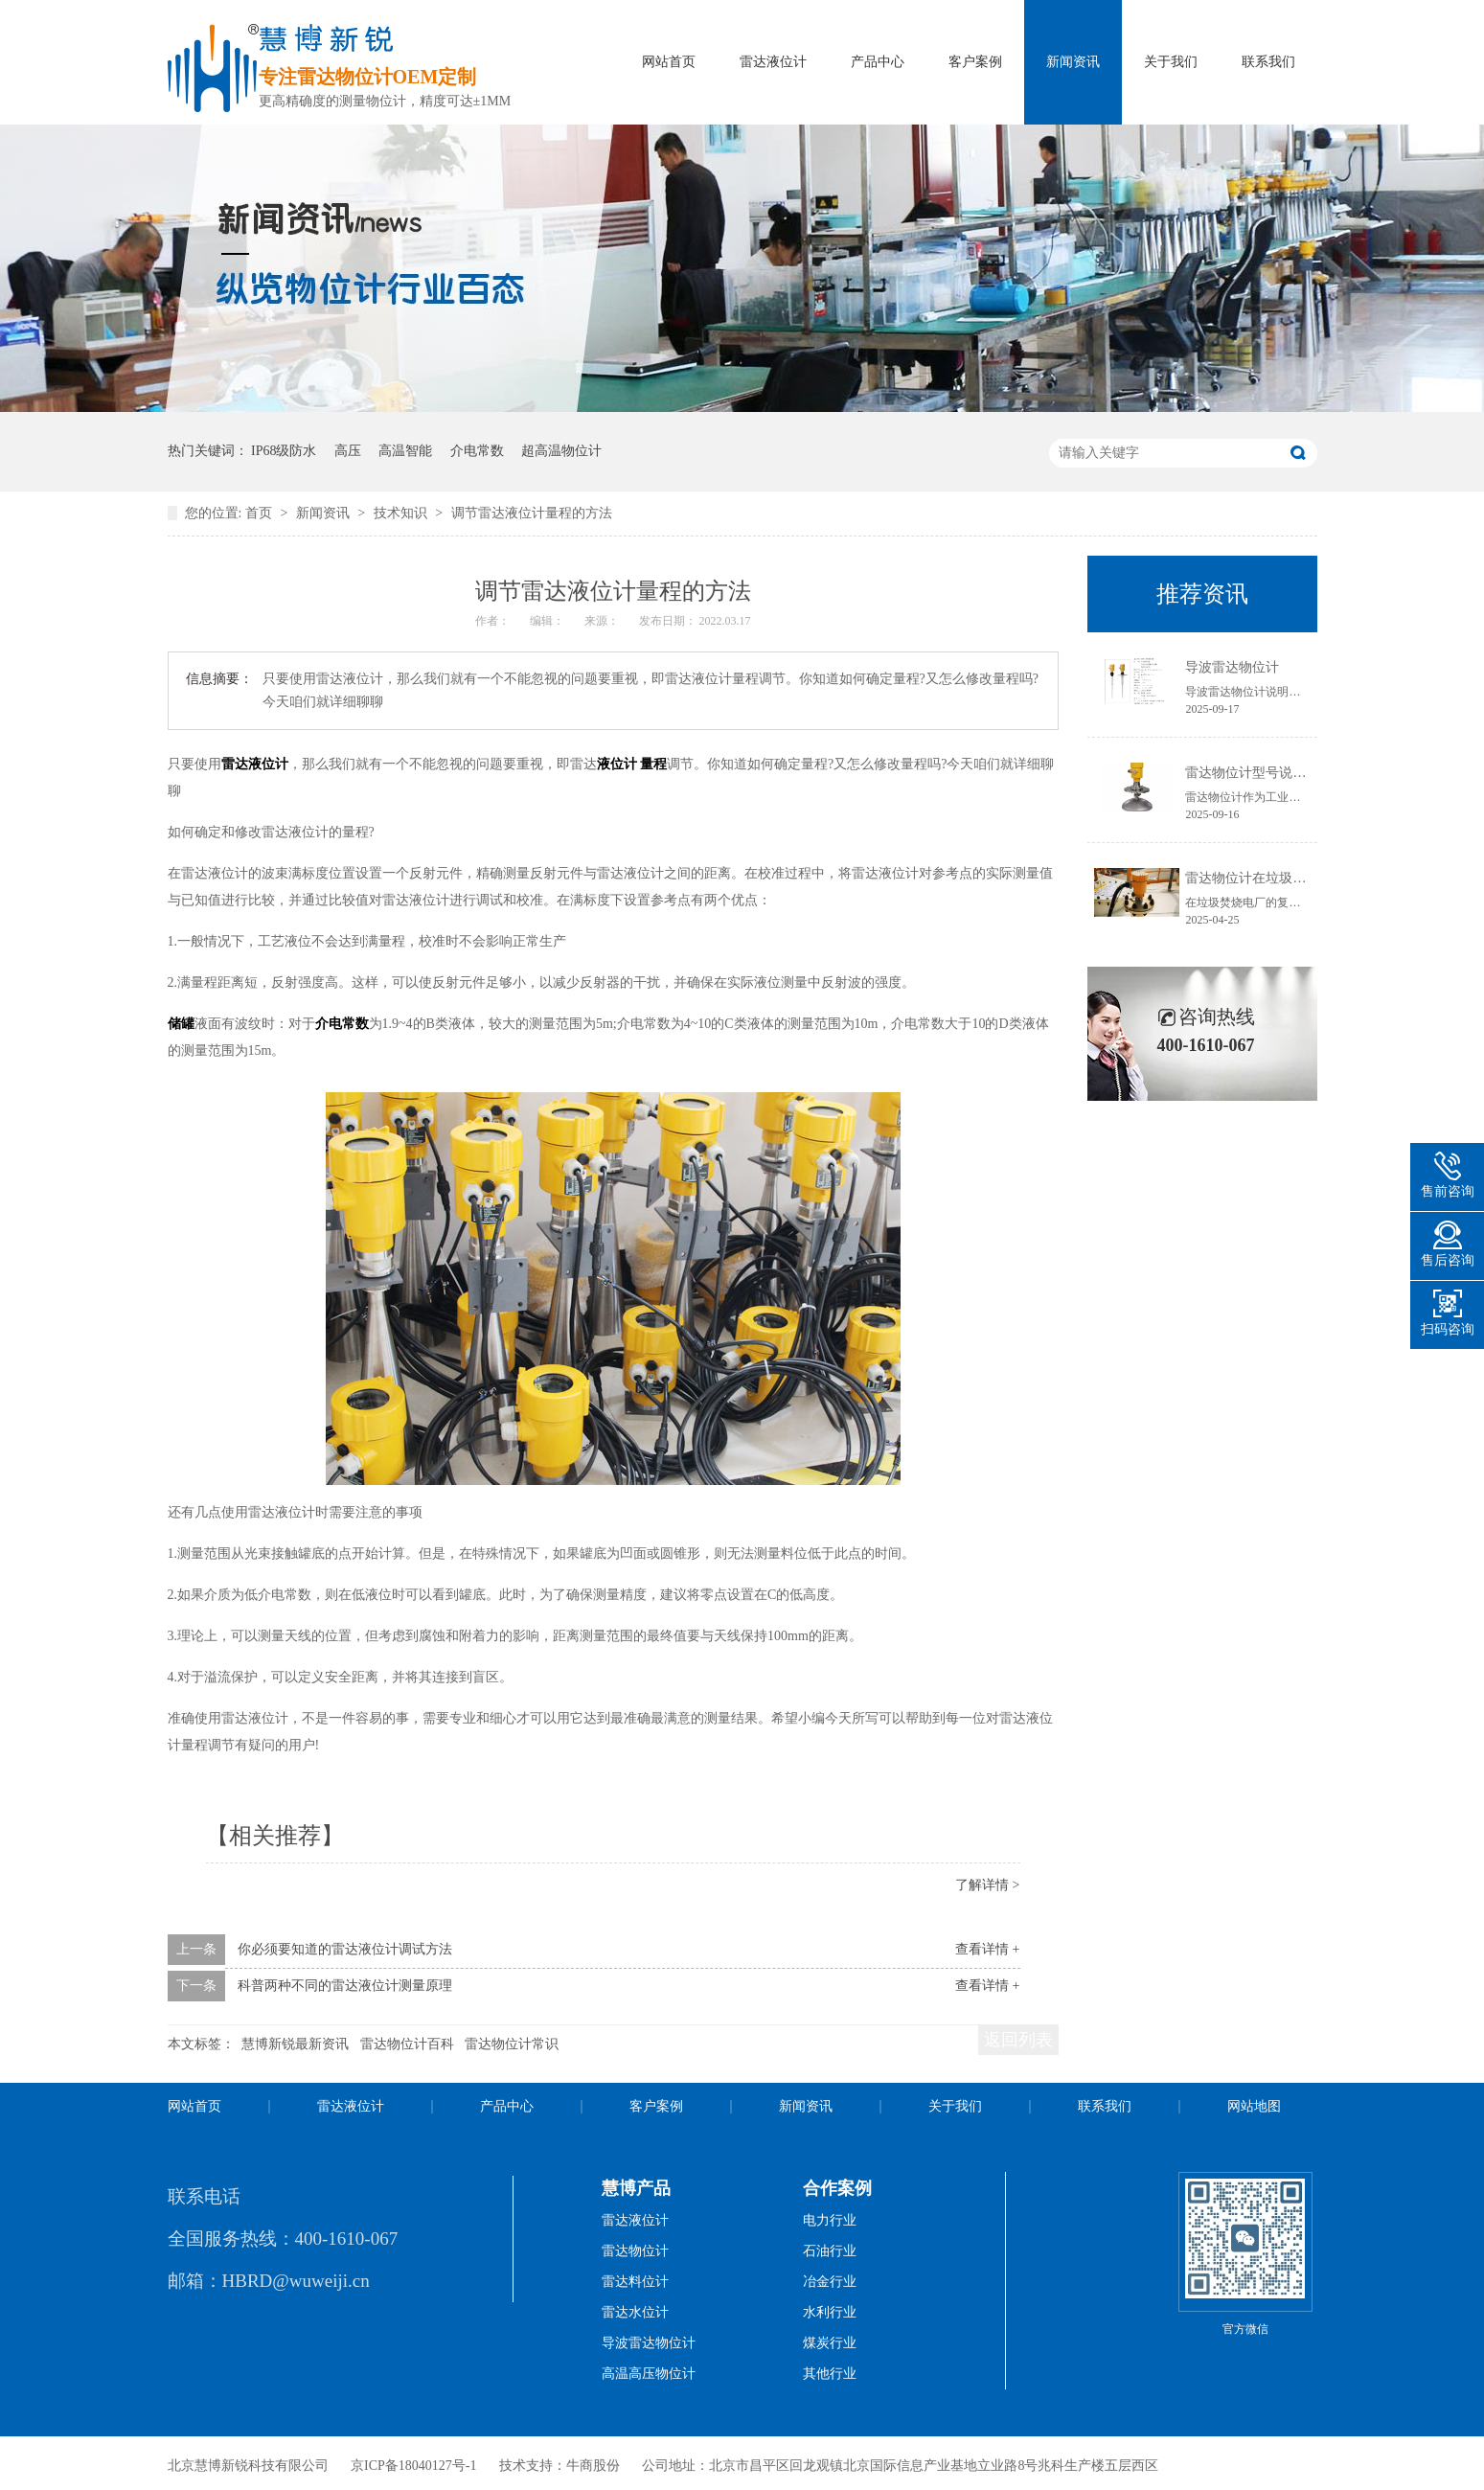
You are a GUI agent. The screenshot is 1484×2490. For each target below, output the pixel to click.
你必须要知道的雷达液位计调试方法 (345, 1949)
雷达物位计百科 (407, 2044)
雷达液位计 (773, 62)
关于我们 (1171, 62)
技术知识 (402, 513)
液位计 (617, 764)
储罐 (181, 1024)
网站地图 (1254, 2106)
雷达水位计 (635, 2312)
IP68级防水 (283, 451)
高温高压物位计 (649, 2373)
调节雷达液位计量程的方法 (531, 513)
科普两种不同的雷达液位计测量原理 (345, 1985)
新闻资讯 (1073, 62)
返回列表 (1018, 2039)
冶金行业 (829, 2281)
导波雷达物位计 (1232, 667)
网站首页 (669, 62)
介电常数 (477, 451)
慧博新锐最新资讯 (295, 2044)
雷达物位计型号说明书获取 (1265, 772)
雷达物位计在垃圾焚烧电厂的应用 (1285, 878)
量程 (653, 764)
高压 (347, 451)
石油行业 (829, 2251)
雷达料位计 (635, 2281)
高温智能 (405, 451)
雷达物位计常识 (512, 2044)
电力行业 (829, 2220)
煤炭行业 (829, 2343)
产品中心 (877, 62)
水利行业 (829, 2312)
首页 (260, 513)
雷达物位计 (635, 2251)
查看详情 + (987, 1949)
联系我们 (1268, 62)
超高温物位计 (561, 451)
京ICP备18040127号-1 (413, 2465)
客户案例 (975, 62)
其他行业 (829, 2373)
